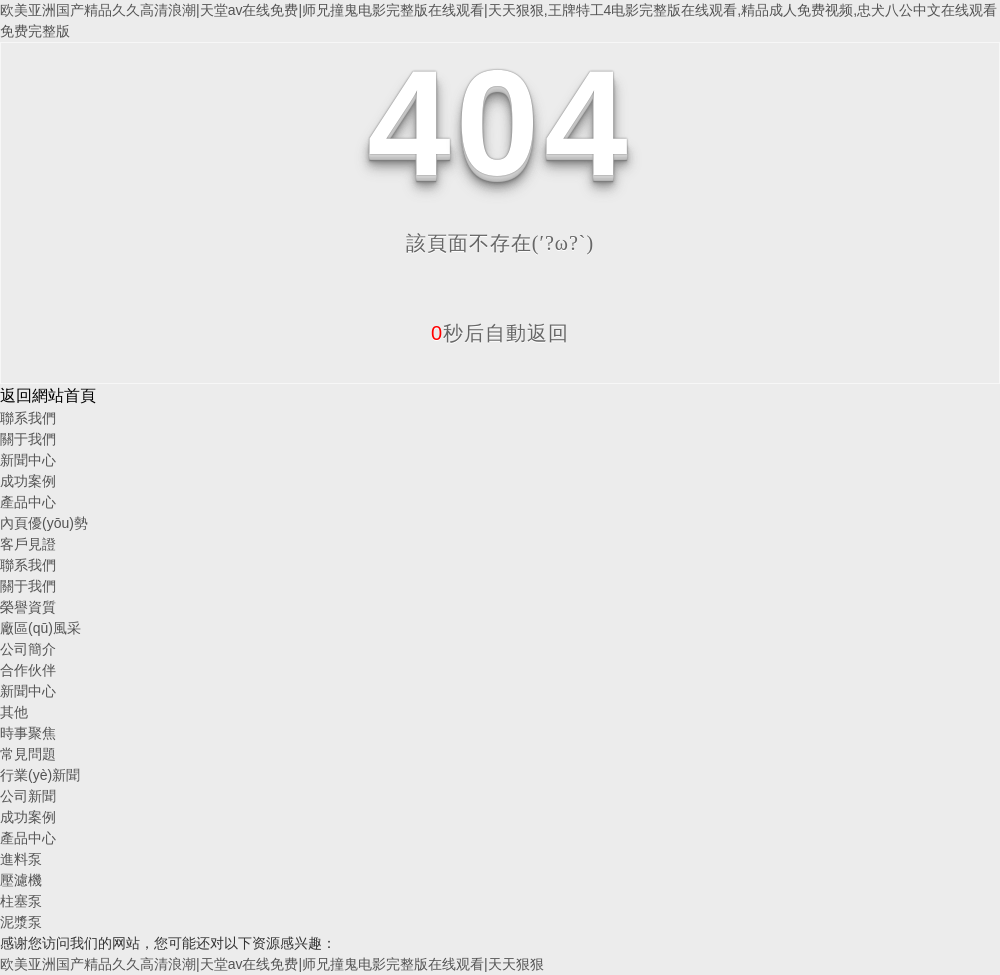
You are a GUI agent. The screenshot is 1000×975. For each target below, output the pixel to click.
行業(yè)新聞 (40, 775)
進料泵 (21, 859)
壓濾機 (21, 880)
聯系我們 (28, 418)
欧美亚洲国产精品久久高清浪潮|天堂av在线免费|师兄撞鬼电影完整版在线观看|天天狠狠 (272, 964)
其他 (14, 712)
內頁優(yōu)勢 (44, 523)
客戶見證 (28, 544)
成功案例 (28, 481)
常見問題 (28, 754)
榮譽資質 (28, 607)
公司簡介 (28, 649)
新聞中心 (28, 460)
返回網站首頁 (48, 395)
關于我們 (28, 439)
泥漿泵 (21, 922)
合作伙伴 (28, 670)
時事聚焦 (28, 733)
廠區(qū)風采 (40, 628)
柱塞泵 (21, 901)
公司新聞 (28, 796)
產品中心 (28, 502)
